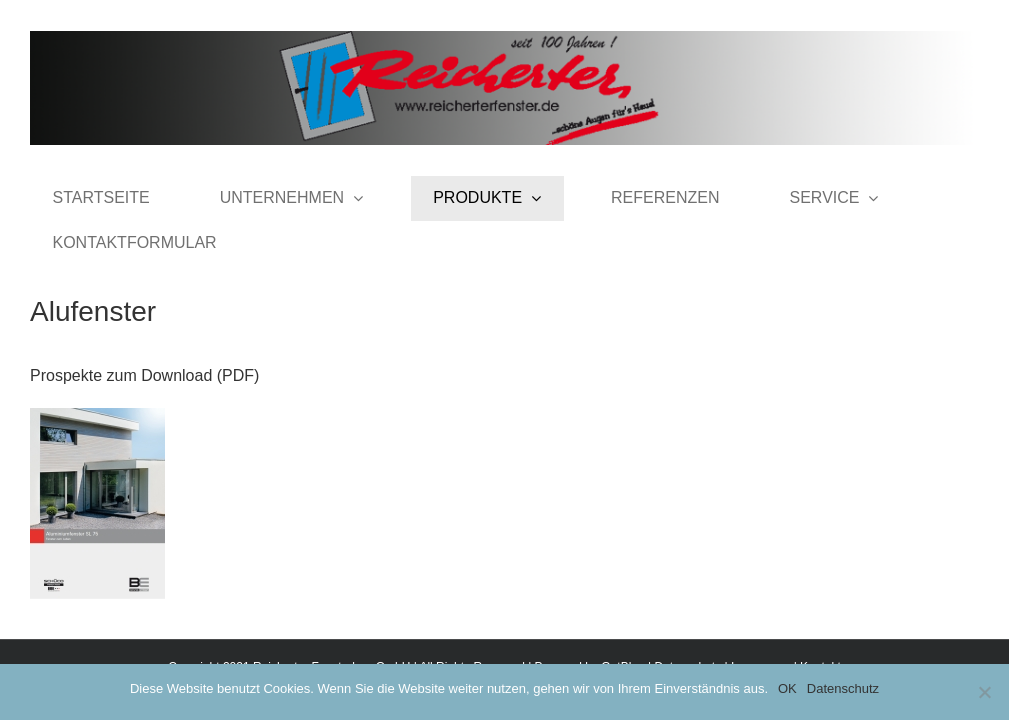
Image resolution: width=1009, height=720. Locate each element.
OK (787, 688)
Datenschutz (843, 688)
